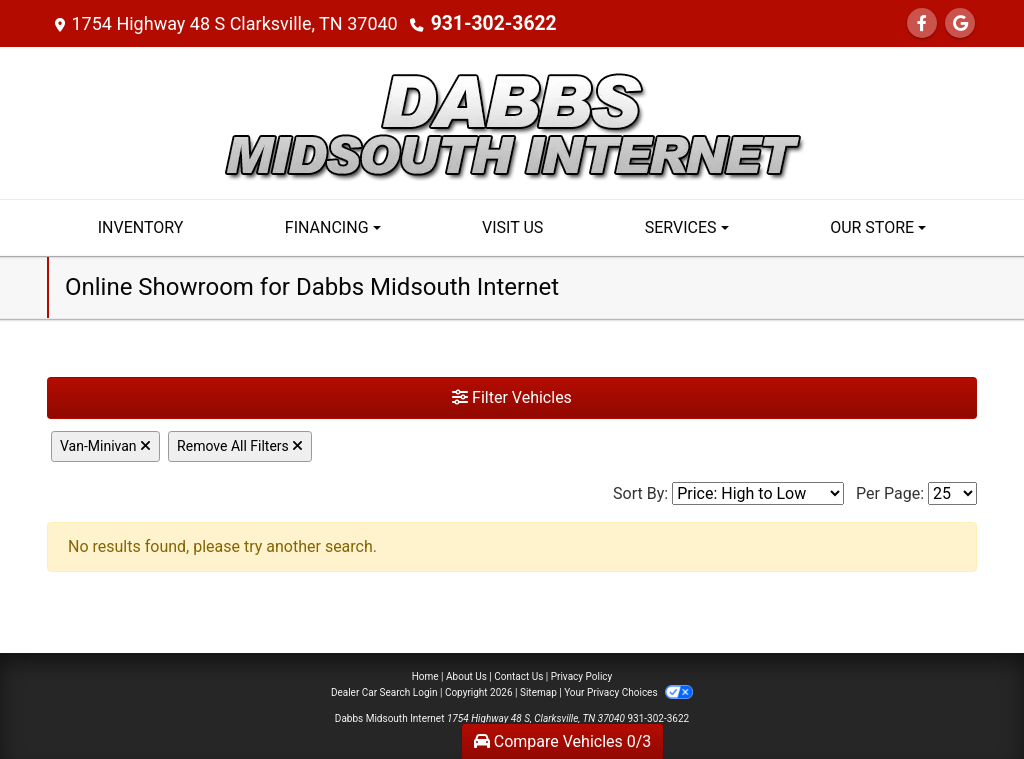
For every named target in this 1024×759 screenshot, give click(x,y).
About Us (466, 676)
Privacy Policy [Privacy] (582, 676)
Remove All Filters (240, 446)
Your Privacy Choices (628, 692)
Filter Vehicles (512, 397)
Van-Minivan (105, 446)
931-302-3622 (489, 23)
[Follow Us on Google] (960, 23)
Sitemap (538, 692)
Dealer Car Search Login (384, 692)
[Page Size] (952, 493)
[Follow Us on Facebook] (922, 23)
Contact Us (518, 676)
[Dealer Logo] (512, 121)
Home (425, 676)
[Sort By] (758, 493)
